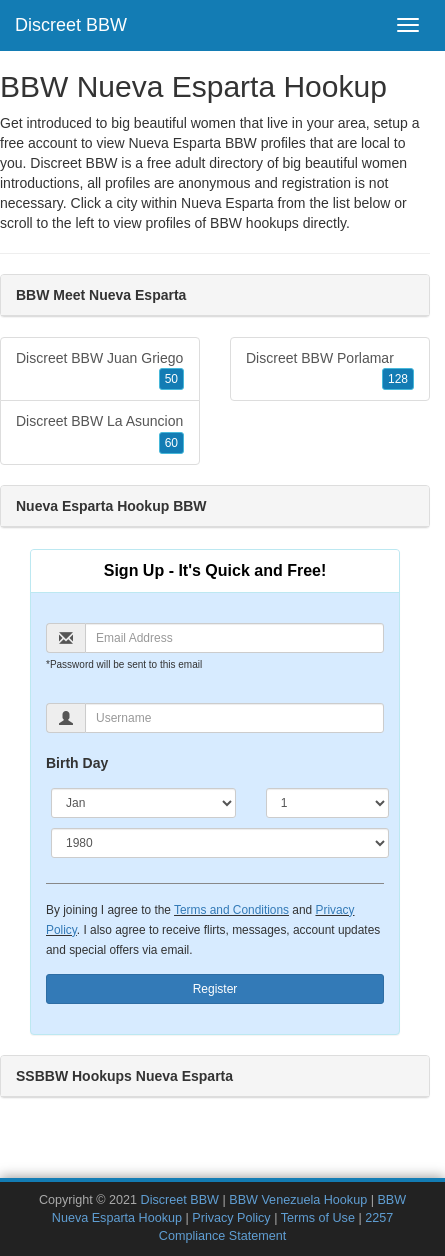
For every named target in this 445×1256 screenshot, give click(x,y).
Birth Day (77, 763)
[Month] (143, 803)
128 (398, 379)
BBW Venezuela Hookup (298, 1200)
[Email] (234, 638)
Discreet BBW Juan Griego (100, 370)
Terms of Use (318, 1218)
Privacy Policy (231, 1218)
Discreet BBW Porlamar (330, 370)
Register (215, 989)
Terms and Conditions (231, 910)
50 (171, 379)
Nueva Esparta (227, 203)
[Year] (220, 843)
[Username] (234, 718)
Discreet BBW (71, 25)
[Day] (327, 803)
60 (171, 443)
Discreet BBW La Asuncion (100, 433)
